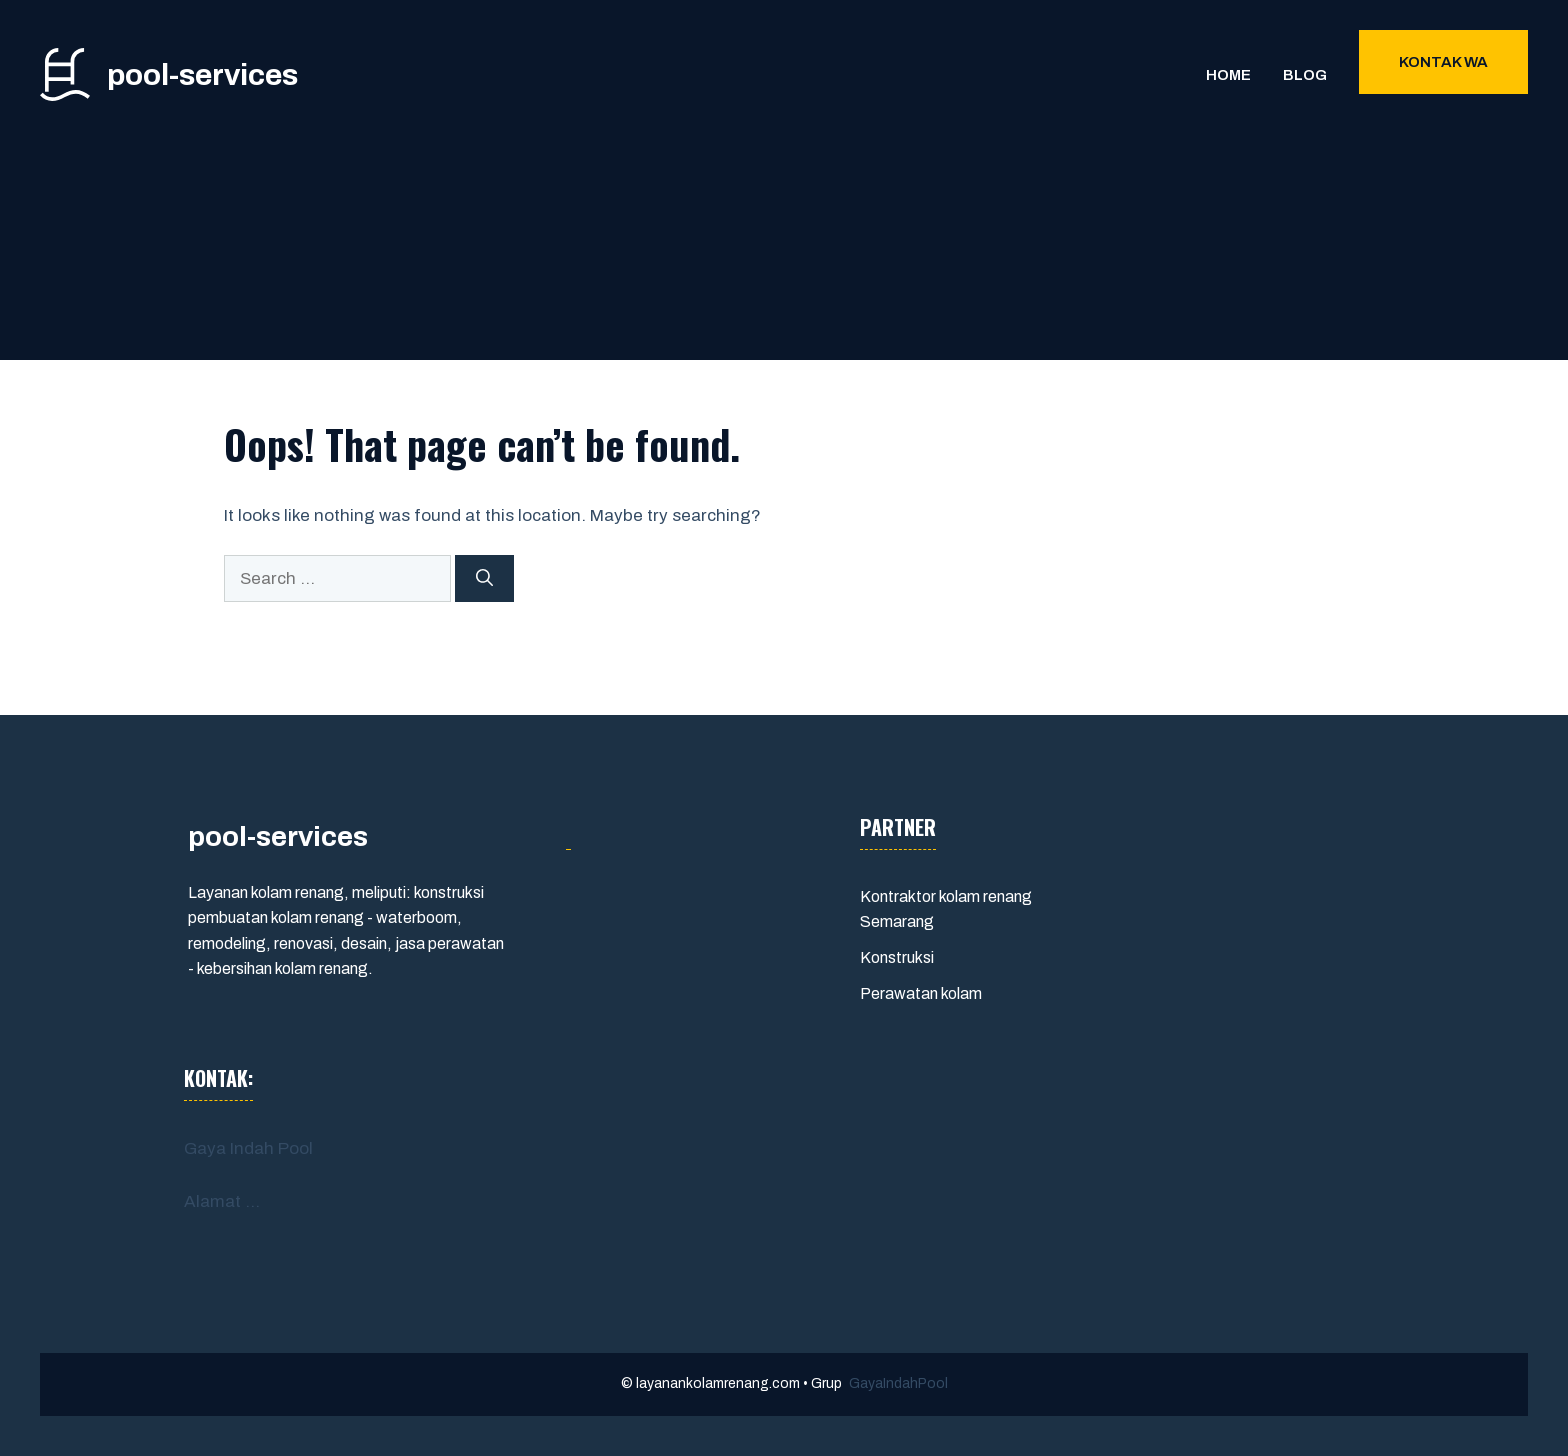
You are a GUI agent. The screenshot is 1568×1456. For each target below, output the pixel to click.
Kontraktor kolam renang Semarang (946, 909)
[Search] (484, 579)
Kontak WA (1443, 62)
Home (1228, 75)
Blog (1305, 75)
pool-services (202, 75)
